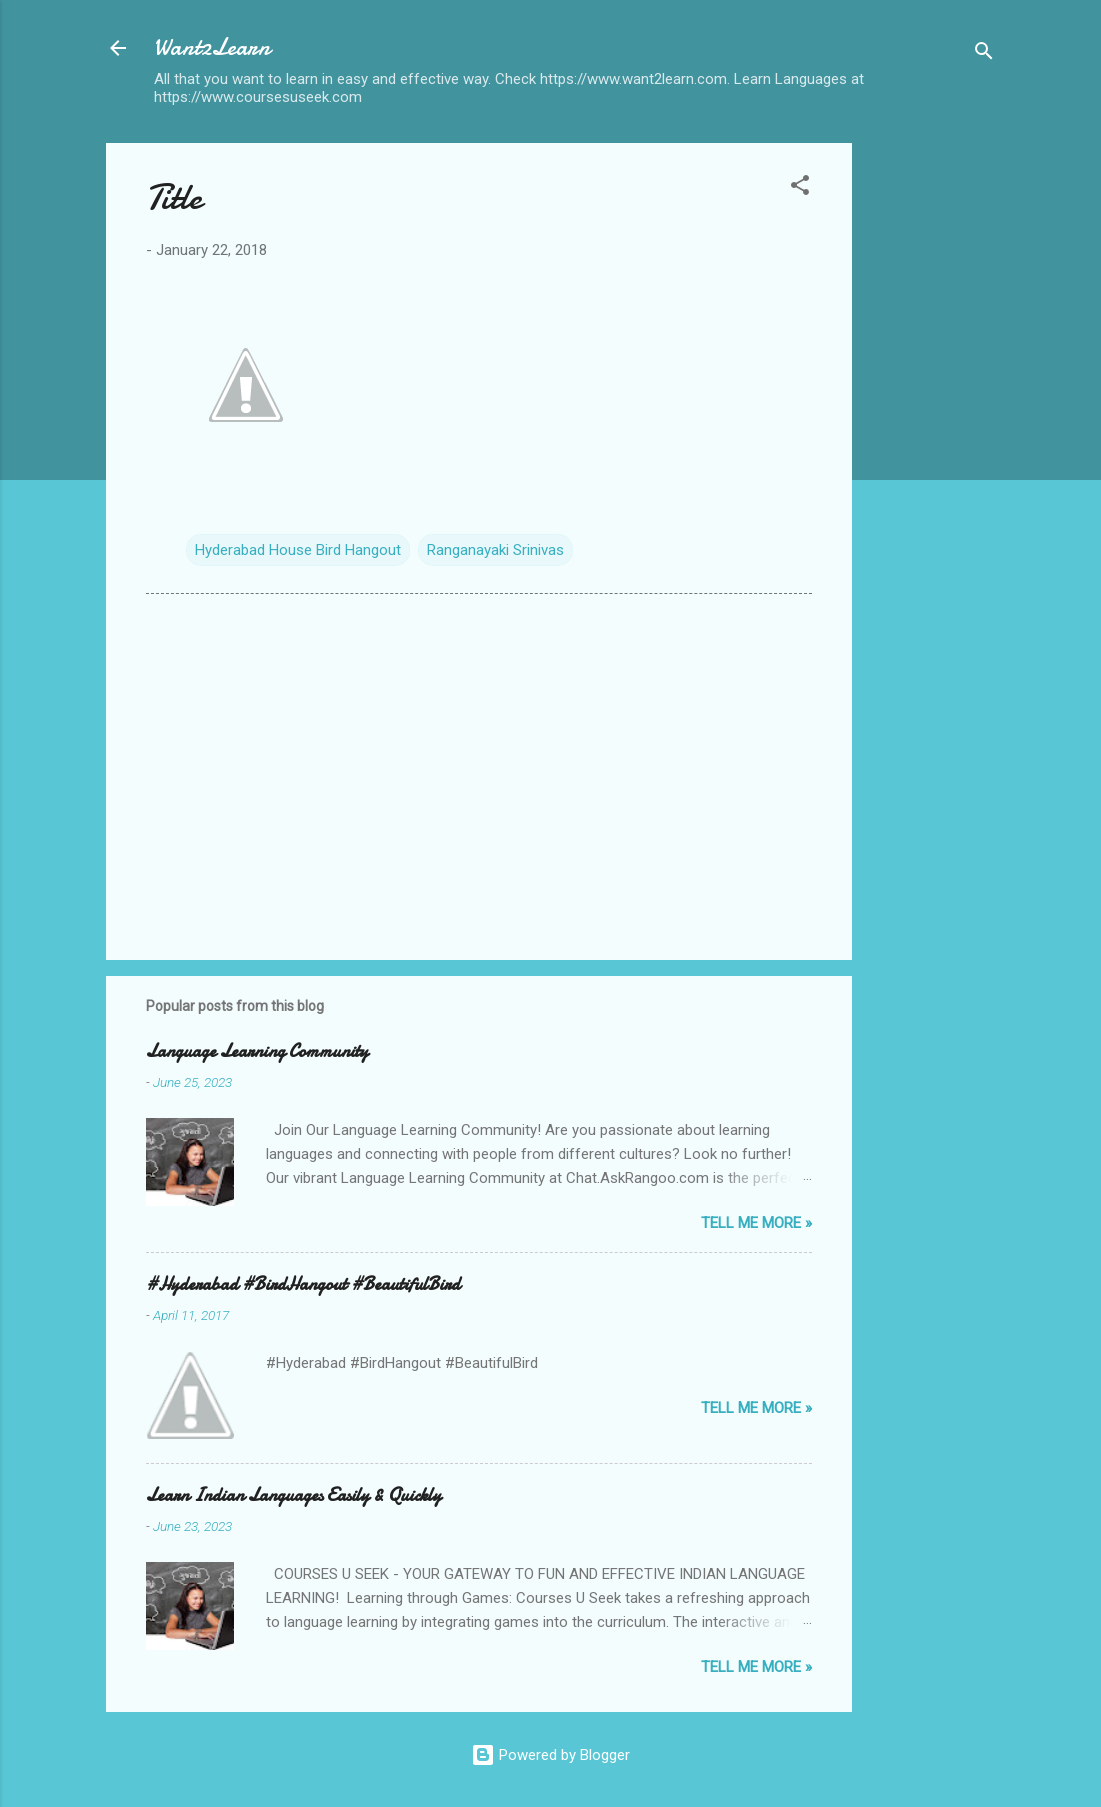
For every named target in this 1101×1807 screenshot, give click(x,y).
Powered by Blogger (550, 1755)
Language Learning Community (257, 1051)
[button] (800, 188)
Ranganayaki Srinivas (495, 550)
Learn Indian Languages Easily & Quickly (293, 1495)
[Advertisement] (932, 443)
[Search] (984, 54)
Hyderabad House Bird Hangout (298, 550)
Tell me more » (756, 1223)
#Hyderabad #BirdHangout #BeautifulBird (303, 1284)
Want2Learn (212, 47)
